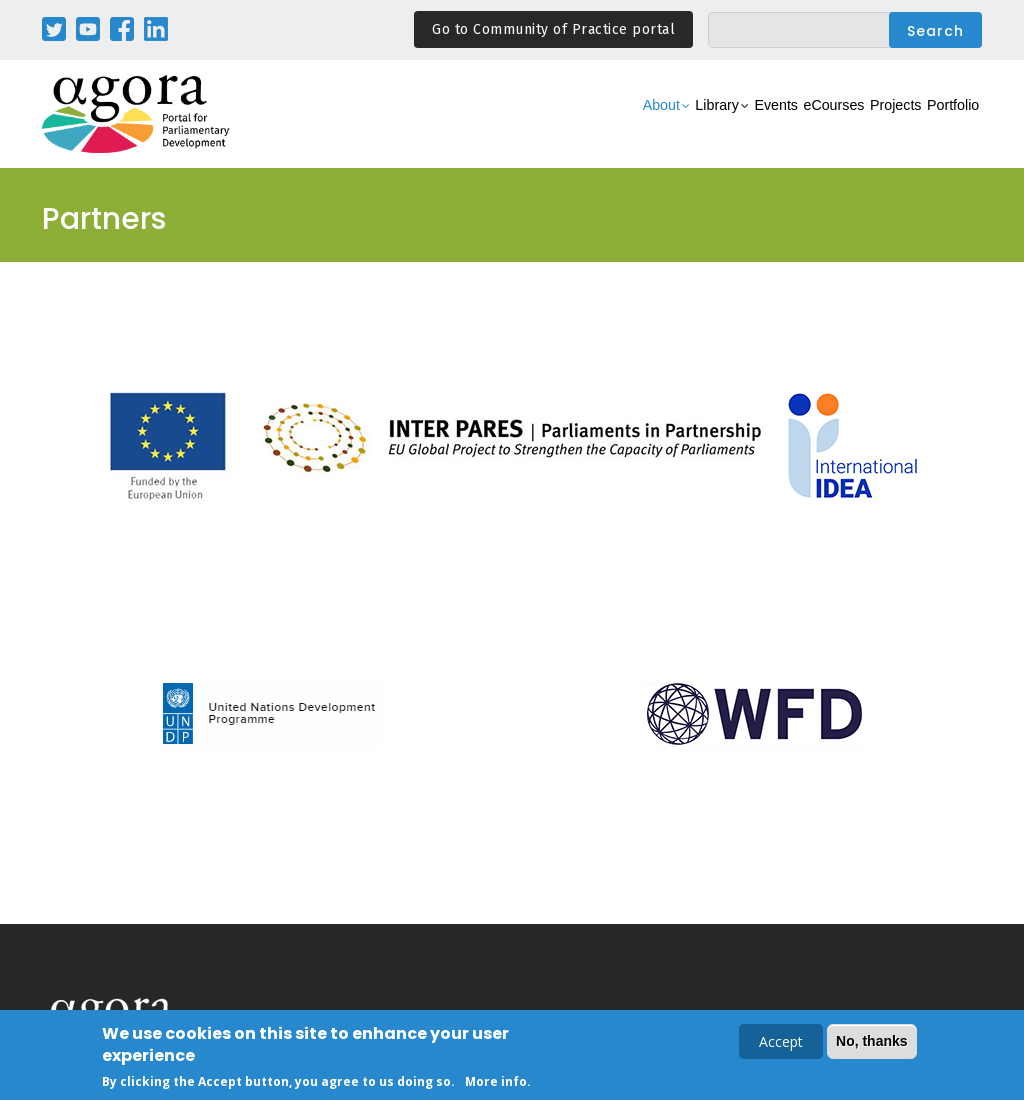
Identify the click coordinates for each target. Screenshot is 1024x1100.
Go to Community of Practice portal (553, 29)
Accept (781, 1043)
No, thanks (872, 1043)
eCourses (772, 125)
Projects (858, 125)
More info (496, 1083)
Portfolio (940, 125)
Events (691, 125)
